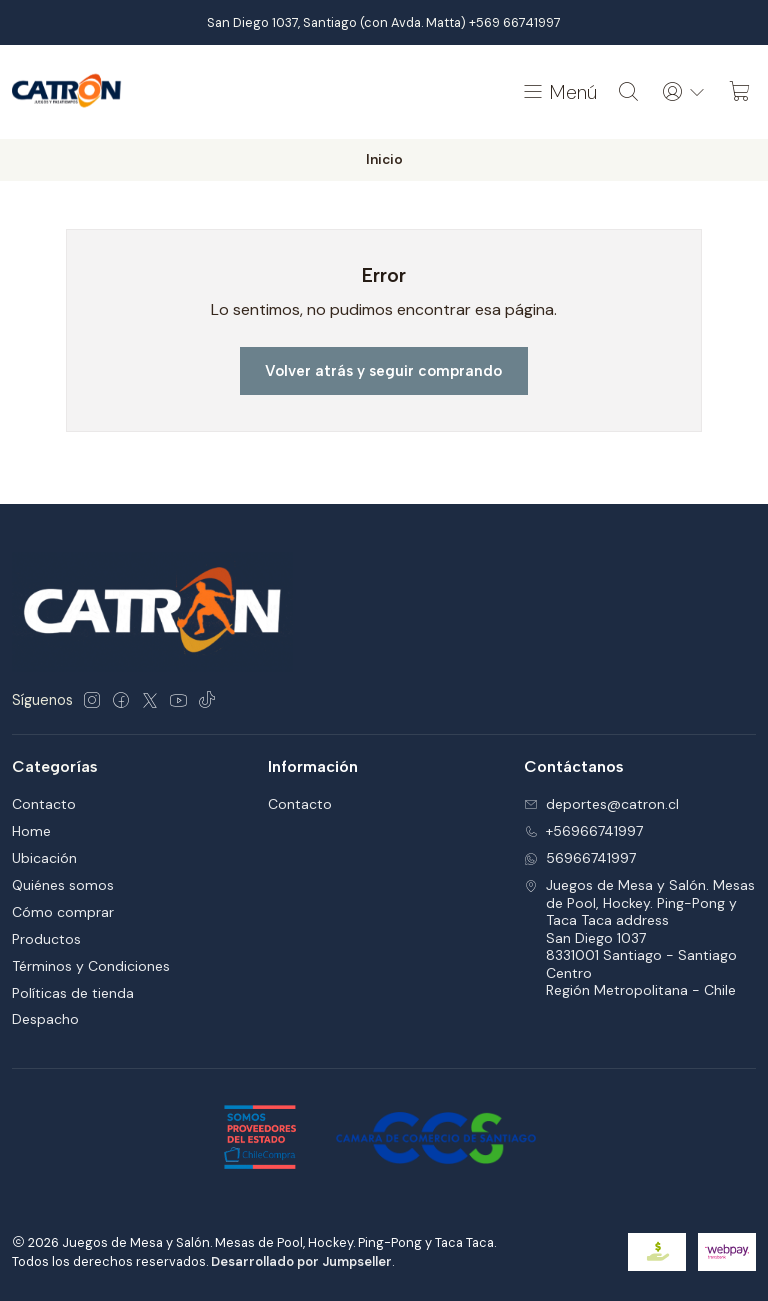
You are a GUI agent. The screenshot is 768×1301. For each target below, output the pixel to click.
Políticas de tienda (73, 993)
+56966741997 (583, 831)
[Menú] (559, 92)
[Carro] (740, 92)
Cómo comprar (63, 912)
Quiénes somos (63, 885)
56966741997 (580, 858)
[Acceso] (684, 92)
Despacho (45, 1019)
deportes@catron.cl (601, 804)
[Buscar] (629, 92)
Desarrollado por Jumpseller (301, 1261)
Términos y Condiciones (91, 966)
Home (31, 831)
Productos (46, 939)
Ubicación (44, 858)
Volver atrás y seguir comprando (383, 371)
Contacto (44, 804)
